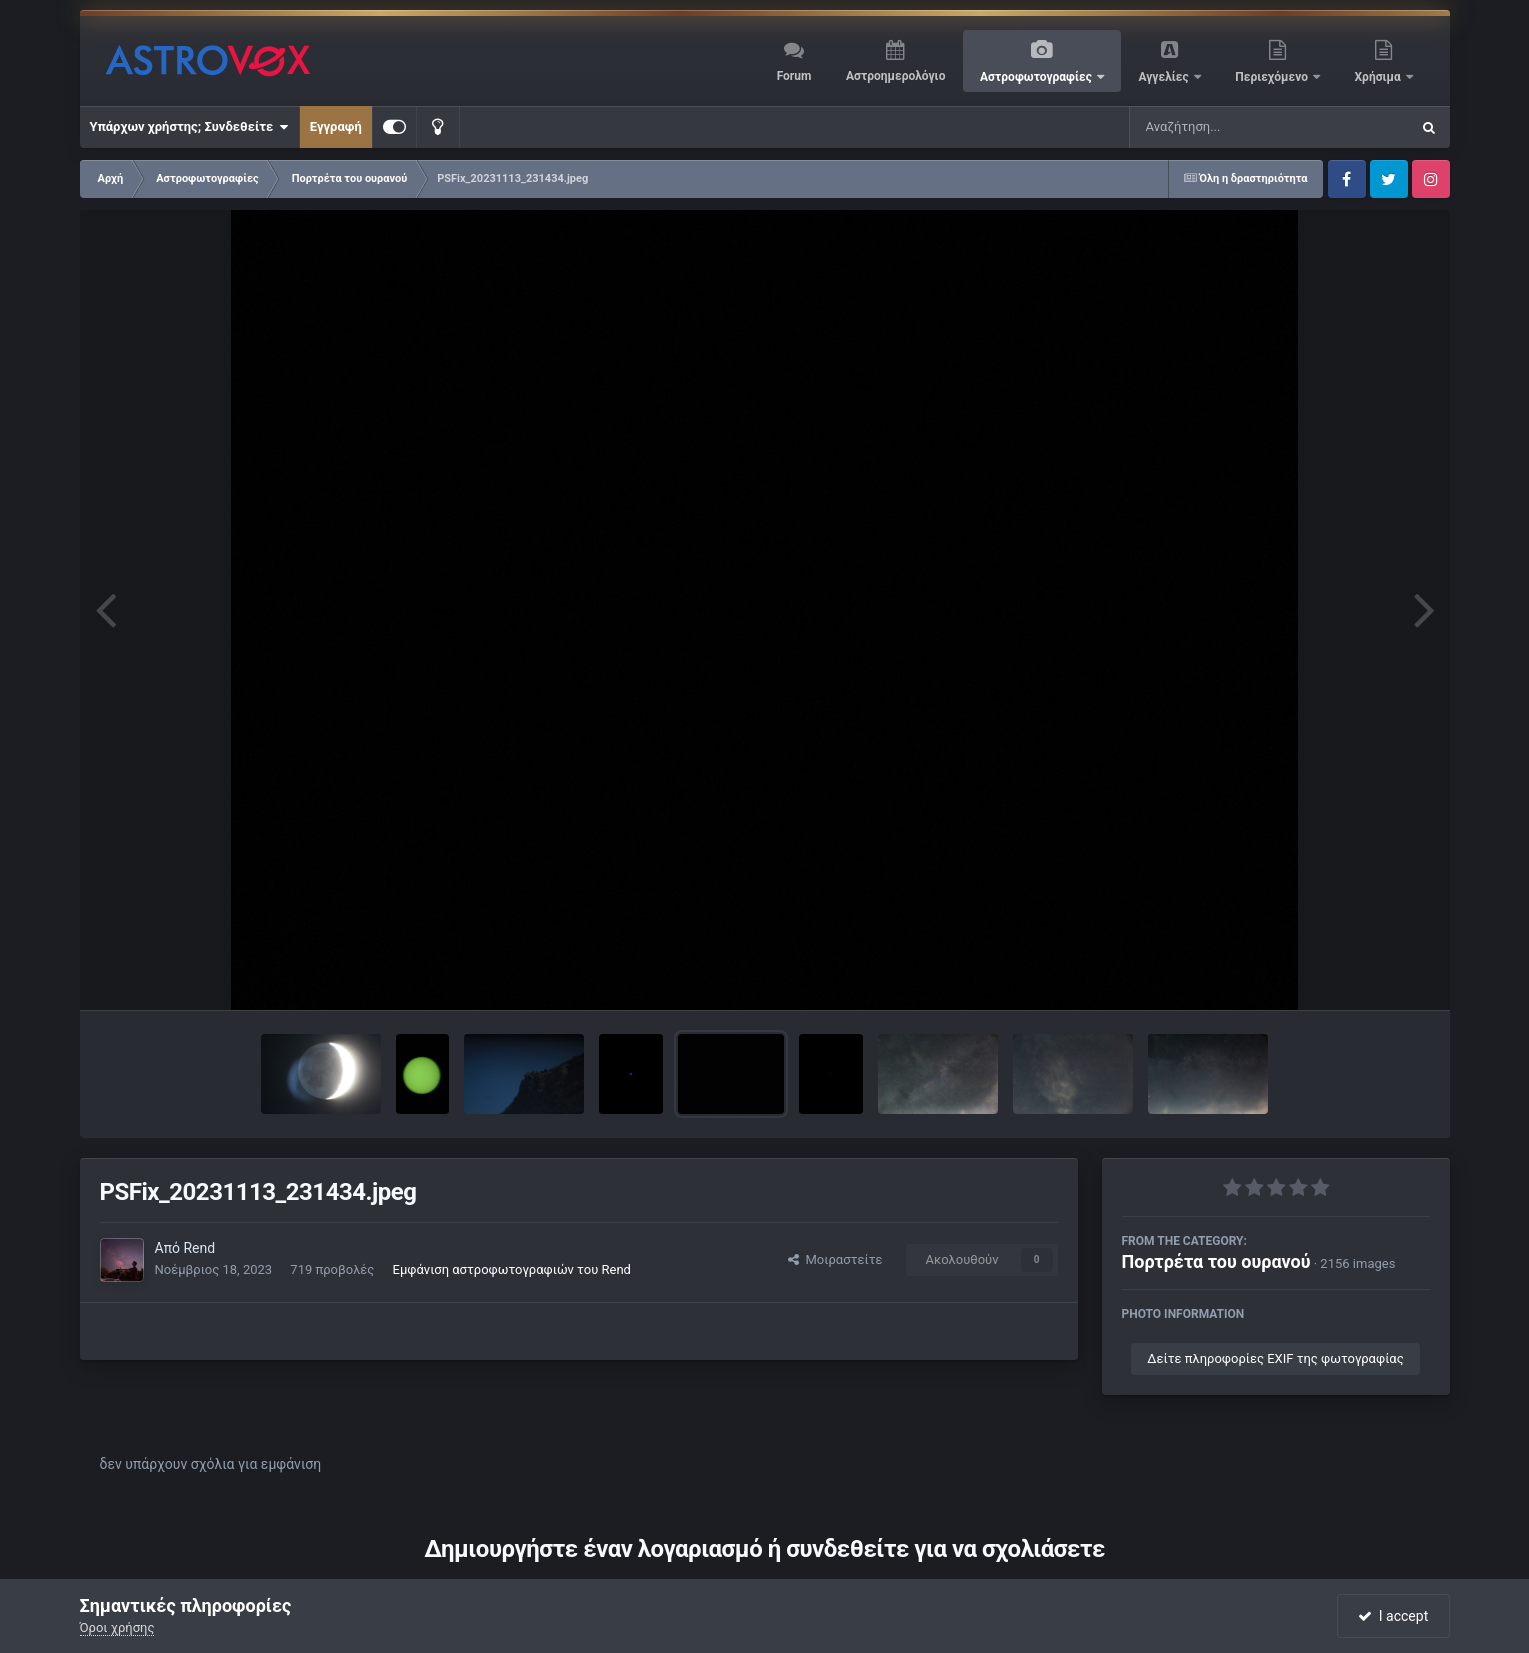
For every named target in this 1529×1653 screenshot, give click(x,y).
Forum (794, 76)
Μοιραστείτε (835, 1259)
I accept (1393, 1616)
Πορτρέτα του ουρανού (1216, 1261)
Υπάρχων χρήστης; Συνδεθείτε (189, 127)
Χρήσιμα (1379, 77)
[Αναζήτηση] (1229, 127)
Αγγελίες (1164, 77)
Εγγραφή (336, 126)
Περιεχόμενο (1273, 77)
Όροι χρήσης (117, 1627)
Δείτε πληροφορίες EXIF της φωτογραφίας (1275, 1358)
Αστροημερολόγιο (895, 76)
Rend (199, 1248)
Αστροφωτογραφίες (1037, 77)
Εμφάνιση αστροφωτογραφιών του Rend (512, 1269)
